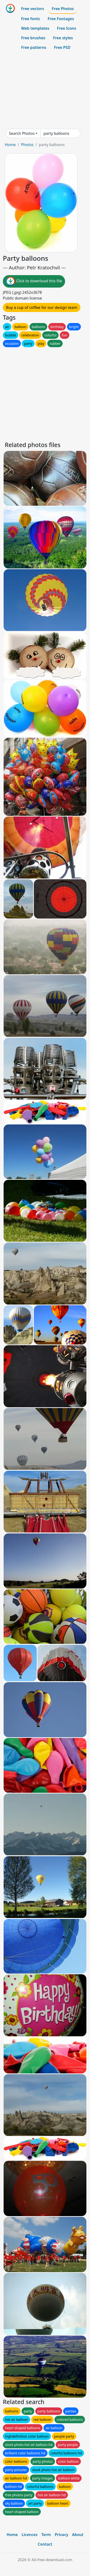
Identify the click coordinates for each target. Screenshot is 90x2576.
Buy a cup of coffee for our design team (41, 307)
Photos (27, 144)
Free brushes (33, 37)
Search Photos (22, 133)
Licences (29, 2534)
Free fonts (30, 18)
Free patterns (33, 47)
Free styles (63, 37)
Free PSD (62, 47)
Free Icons (66, 28)
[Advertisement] (45, 90)
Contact (45, 2544)
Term (46, 2534)
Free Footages (61, 18)
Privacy (61, 2534)
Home (10, 144)
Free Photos (63, 8)
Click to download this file (34, 281)
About (77, 2534)
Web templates (35, 28)
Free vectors (32, 8)
